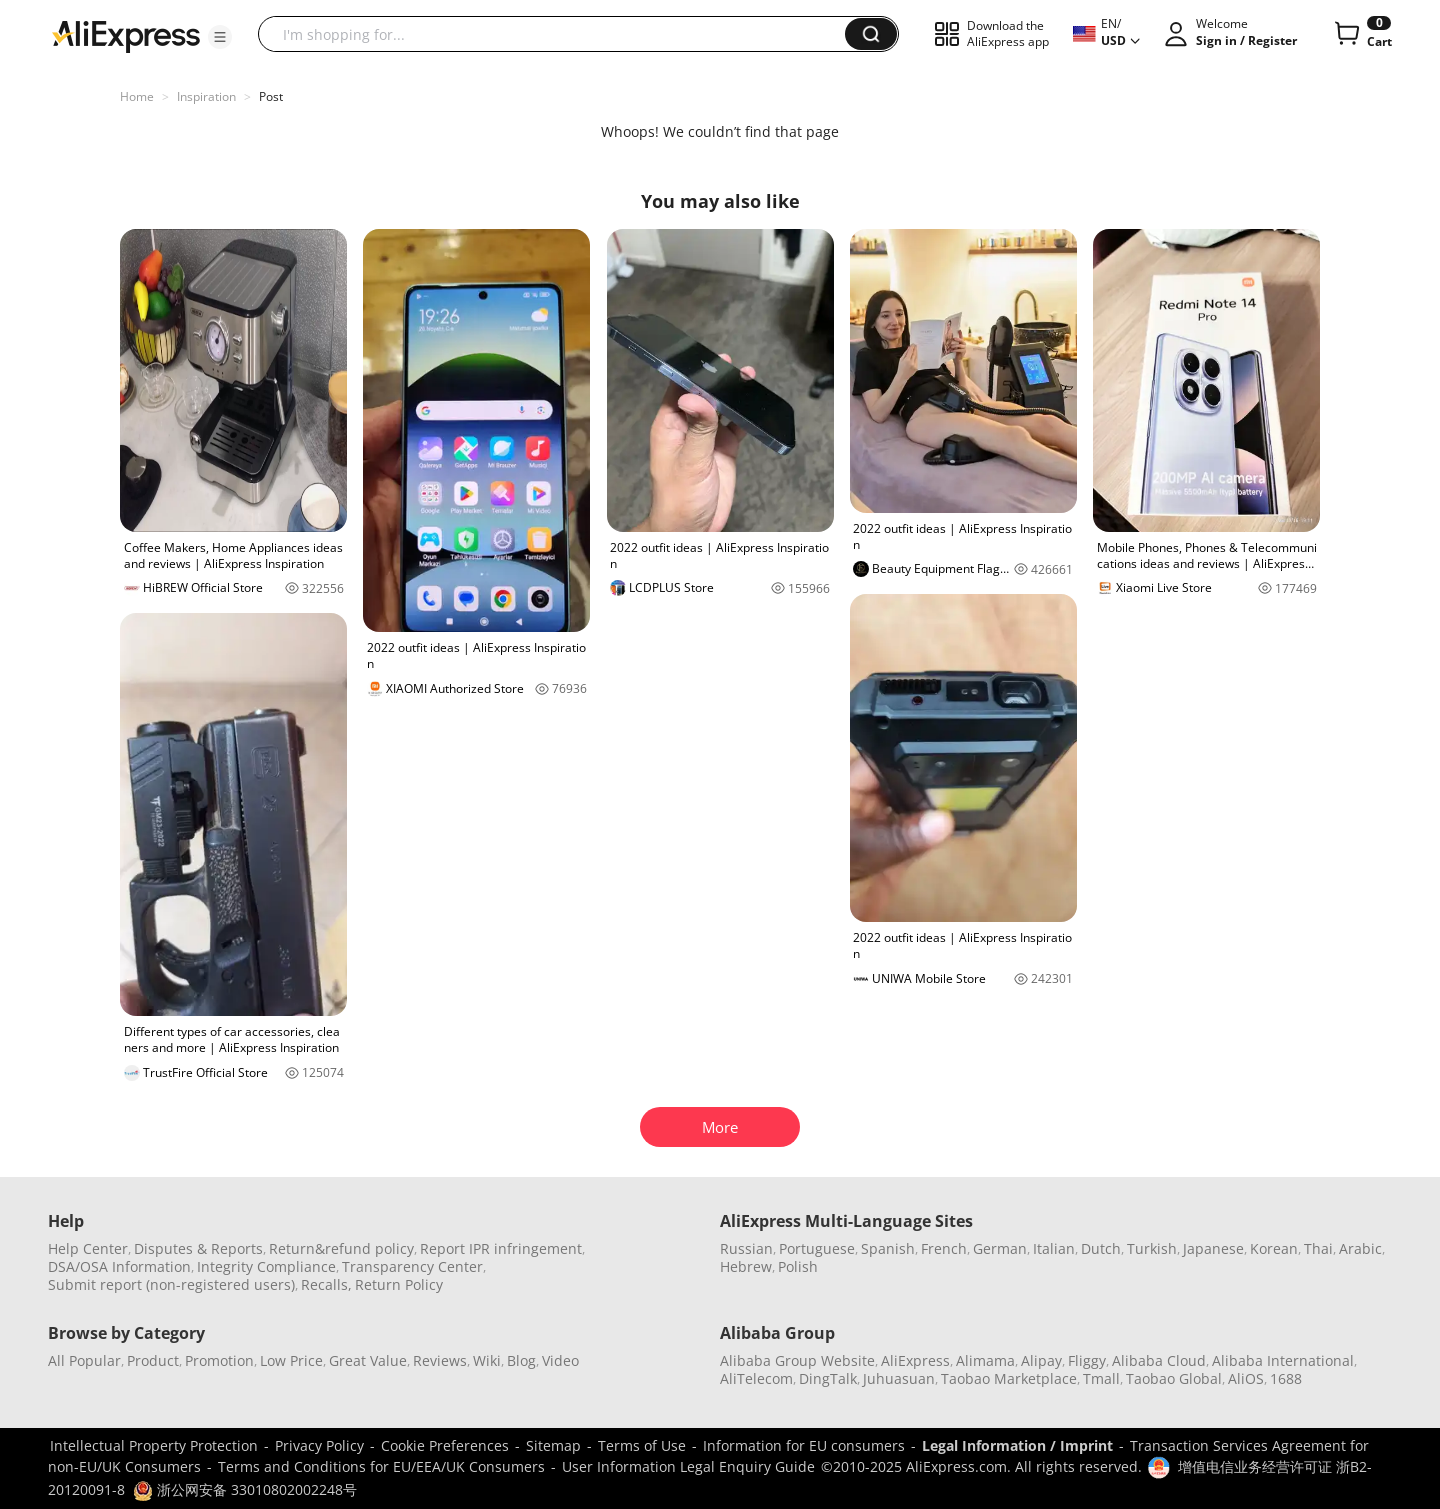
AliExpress (915, 1360)
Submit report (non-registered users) (171, 1284)
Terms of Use (642, 1445)
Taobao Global (1174, 1378)
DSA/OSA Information (119, 1266)
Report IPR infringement (501, 1248)
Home (137, 96)
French (944, 1248)
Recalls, (326, 1284)
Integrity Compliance (266, 1266)
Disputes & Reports (198, 1248)
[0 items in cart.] (1361, 34)
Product (153, 1360)
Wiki (487, 1360)
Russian (746, 1248)
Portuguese (817, 1248)
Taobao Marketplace (1009, 1378)
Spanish (888, 1248)
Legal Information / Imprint (1017, 1445)
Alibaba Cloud (1159, 1360)
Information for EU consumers (804, 1445)
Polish (798, 1266)
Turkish (1152, 1248)
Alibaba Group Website (797, 1360)
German (1000, 1248)
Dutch (1101, 1248)
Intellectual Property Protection (154, 1445)
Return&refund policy (341, 1248)
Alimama (985, 1360)
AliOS (1246, 1378)
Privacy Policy (319, 1445)
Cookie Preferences (445, 1445)
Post (271, 96)
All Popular (84, 1360)
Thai (1318, 1248)
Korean (1274, 1248)
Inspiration (206, 96)
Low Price (291, 1360)
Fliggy (1087, 1360)
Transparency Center (412, 1266)
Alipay (1041, 1360)
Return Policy (399, 1284)
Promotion (219, 1360)
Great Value (368, 1360)
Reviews (440, 1360)
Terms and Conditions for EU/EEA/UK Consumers (381, 1466)
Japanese (1213, 1248)
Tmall (1101, 1378)
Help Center (88, 1248)
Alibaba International (1283, 1360)
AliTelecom (756, 1378)
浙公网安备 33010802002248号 (245, 1489)
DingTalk (828, 1378)
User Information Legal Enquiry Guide (688, 1466)
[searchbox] (559, 34)
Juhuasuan (899, 1378)
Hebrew (746, 1266)
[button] (220, 37)
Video (560, 1360)
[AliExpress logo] (126, 35)
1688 (1286, 1378)
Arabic (1360, 1248)
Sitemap (553, 1445)
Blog (521, 1360)
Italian (1054, 1248)
